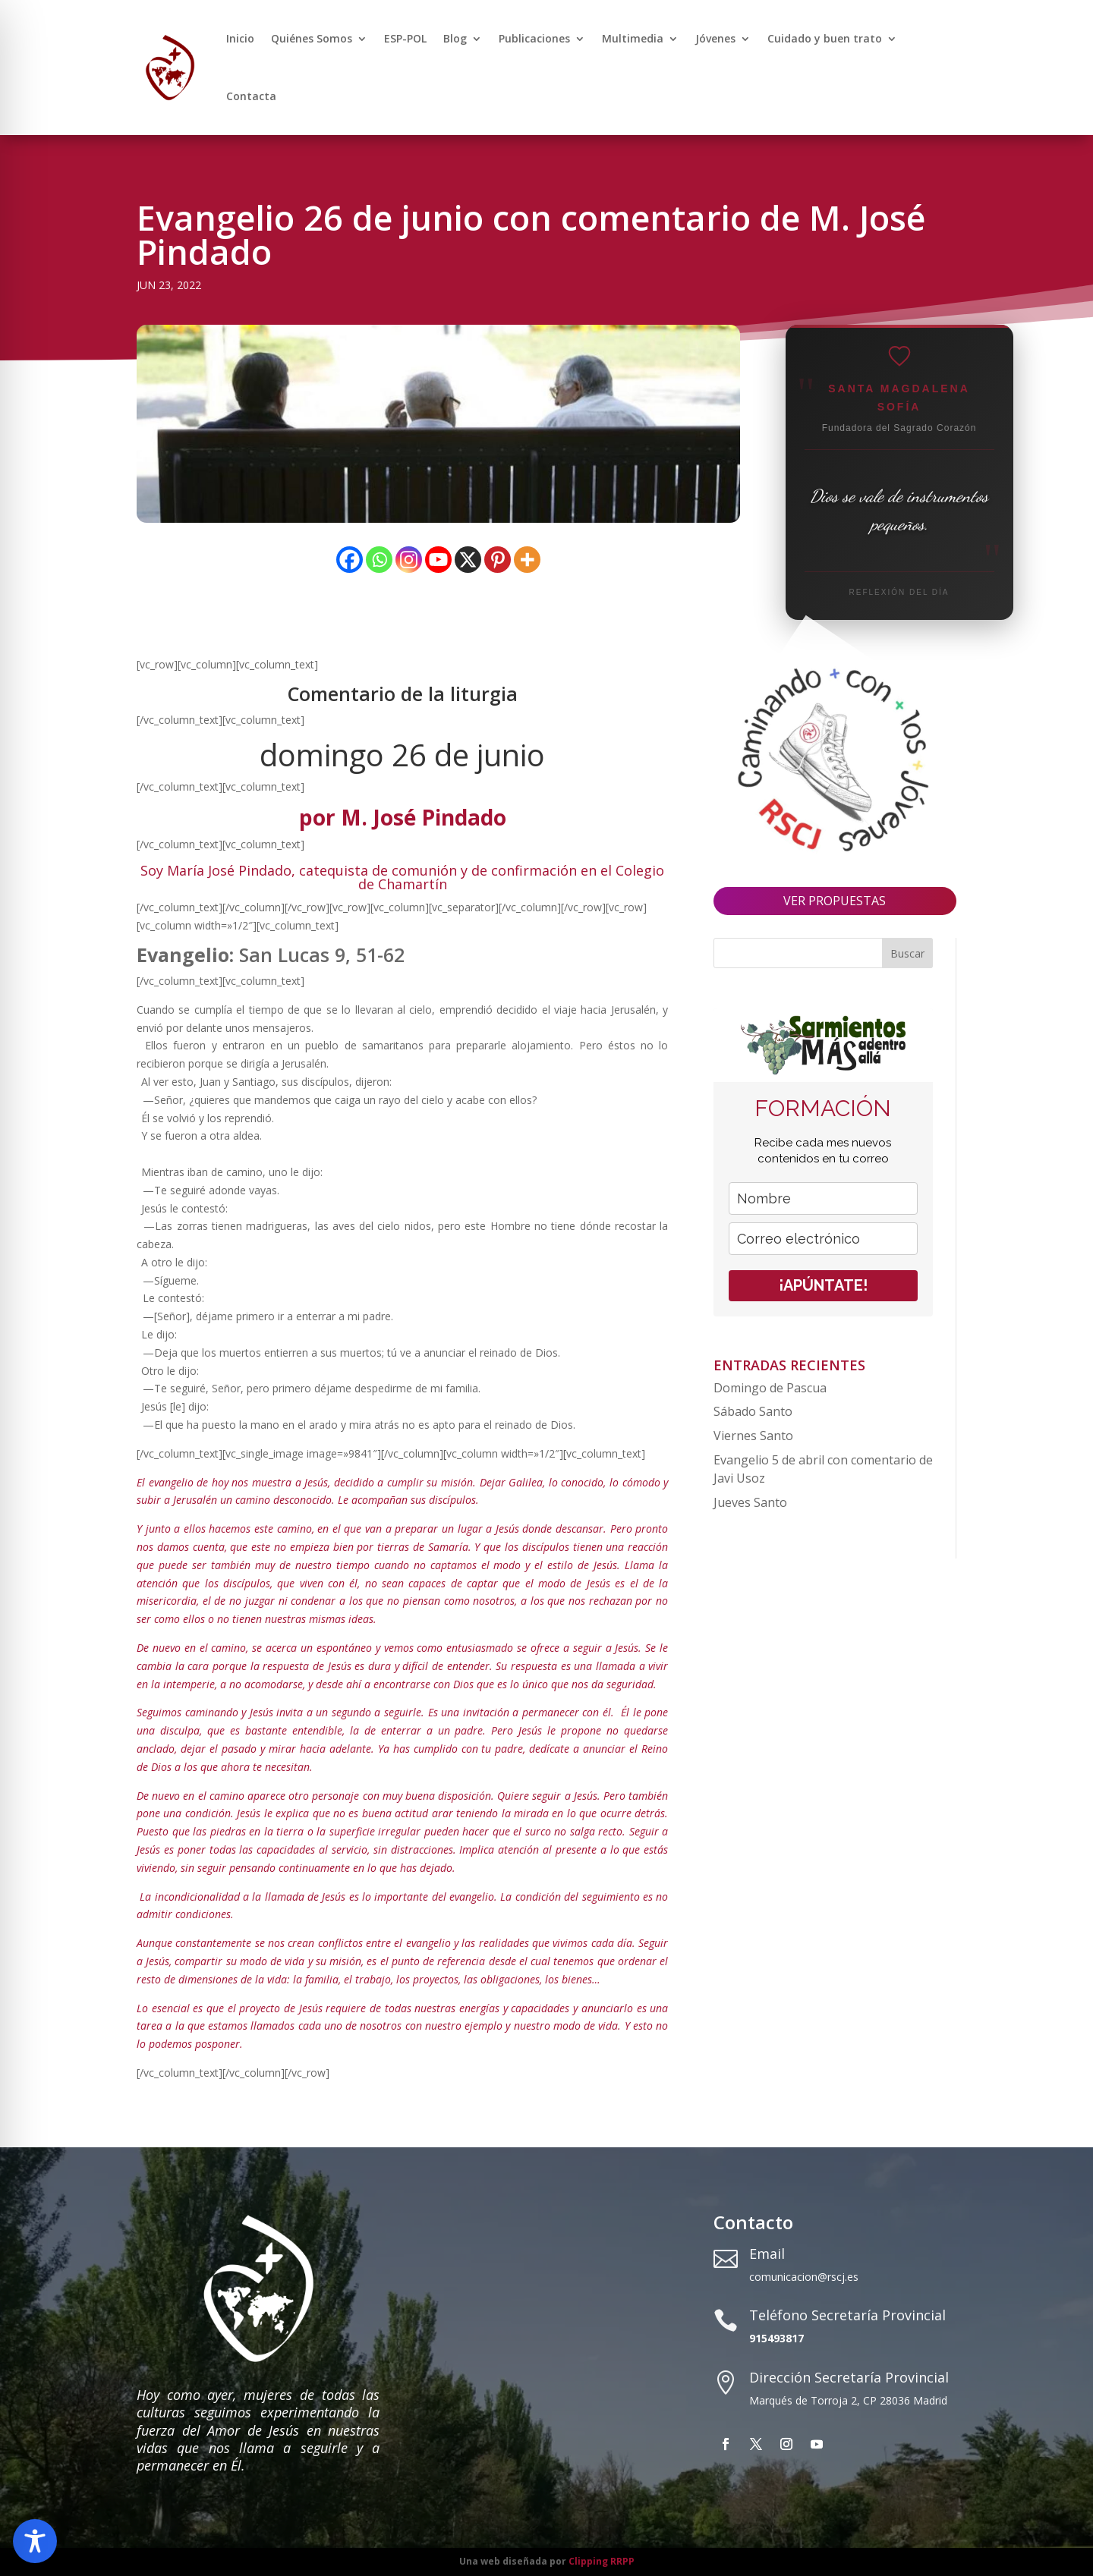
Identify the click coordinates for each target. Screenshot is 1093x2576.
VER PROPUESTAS (834, 900)
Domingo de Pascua (770, 1387)
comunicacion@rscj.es (803, 2276)
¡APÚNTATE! (823, 1285)
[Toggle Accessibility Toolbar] (34, 2541)
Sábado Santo (752, 1411)
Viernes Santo (753, 1435)
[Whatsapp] (379, 559)
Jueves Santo (750, 1502)
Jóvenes (715, 38)
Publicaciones (534, 38)
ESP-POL (405, 38)
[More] (527, 559)
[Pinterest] (497, 559)
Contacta (251, 96)
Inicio (240, 38)
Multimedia (632, 38)
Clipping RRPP (602, 2561)
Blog (455, 38)
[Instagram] (408, 559)
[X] (468, 559)
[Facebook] (349, 559)
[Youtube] (438, 559)
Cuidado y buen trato (824, 38)
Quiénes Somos (311, 38)
